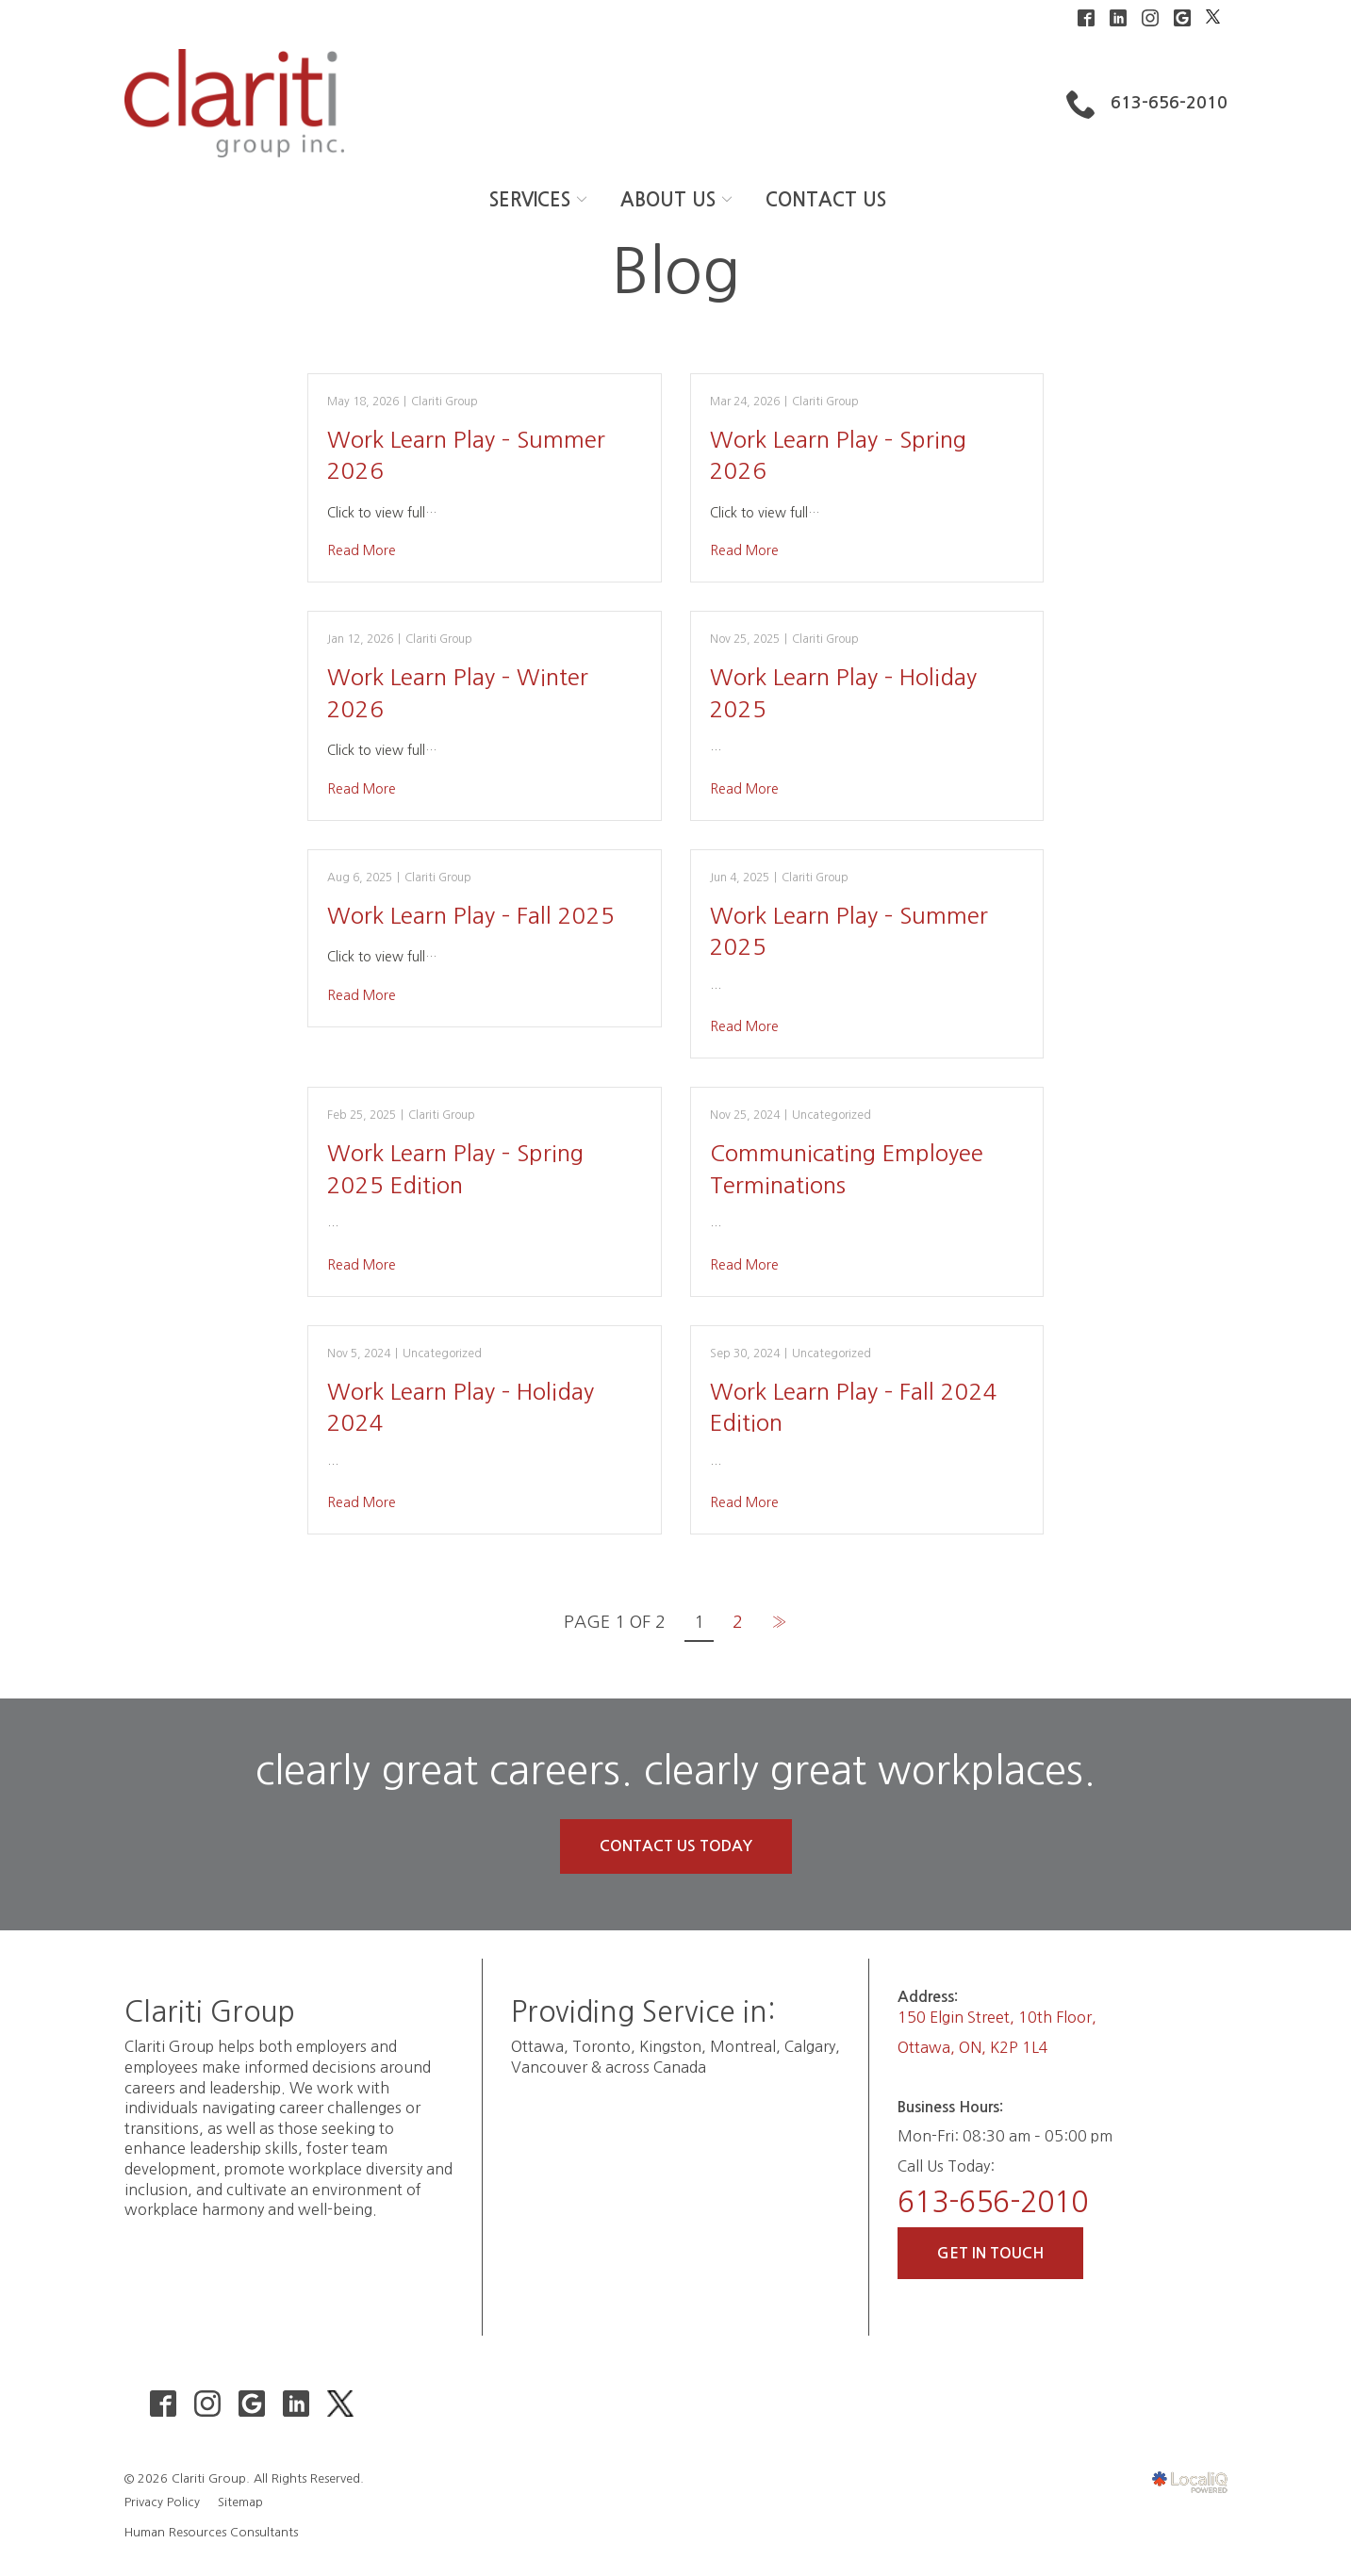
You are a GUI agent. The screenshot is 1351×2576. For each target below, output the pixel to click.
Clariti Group (444, 401)
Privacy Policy (162, 2502)
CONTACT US (826, 199)
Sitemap (240, 2502)
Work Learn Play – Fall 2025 (471, 915)
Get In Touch (990, 2253)
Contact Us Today (676, 1846)
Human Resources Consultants (211, 2532)
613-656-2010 (993, 2202)
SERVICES (529, 199)
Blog (676, 271)
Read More (361, 550)
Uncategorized (831, 1115)
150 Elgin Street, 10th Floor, (997, 2017)
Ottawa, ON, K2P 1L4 (973, 2047)
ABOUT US (668, 199)
